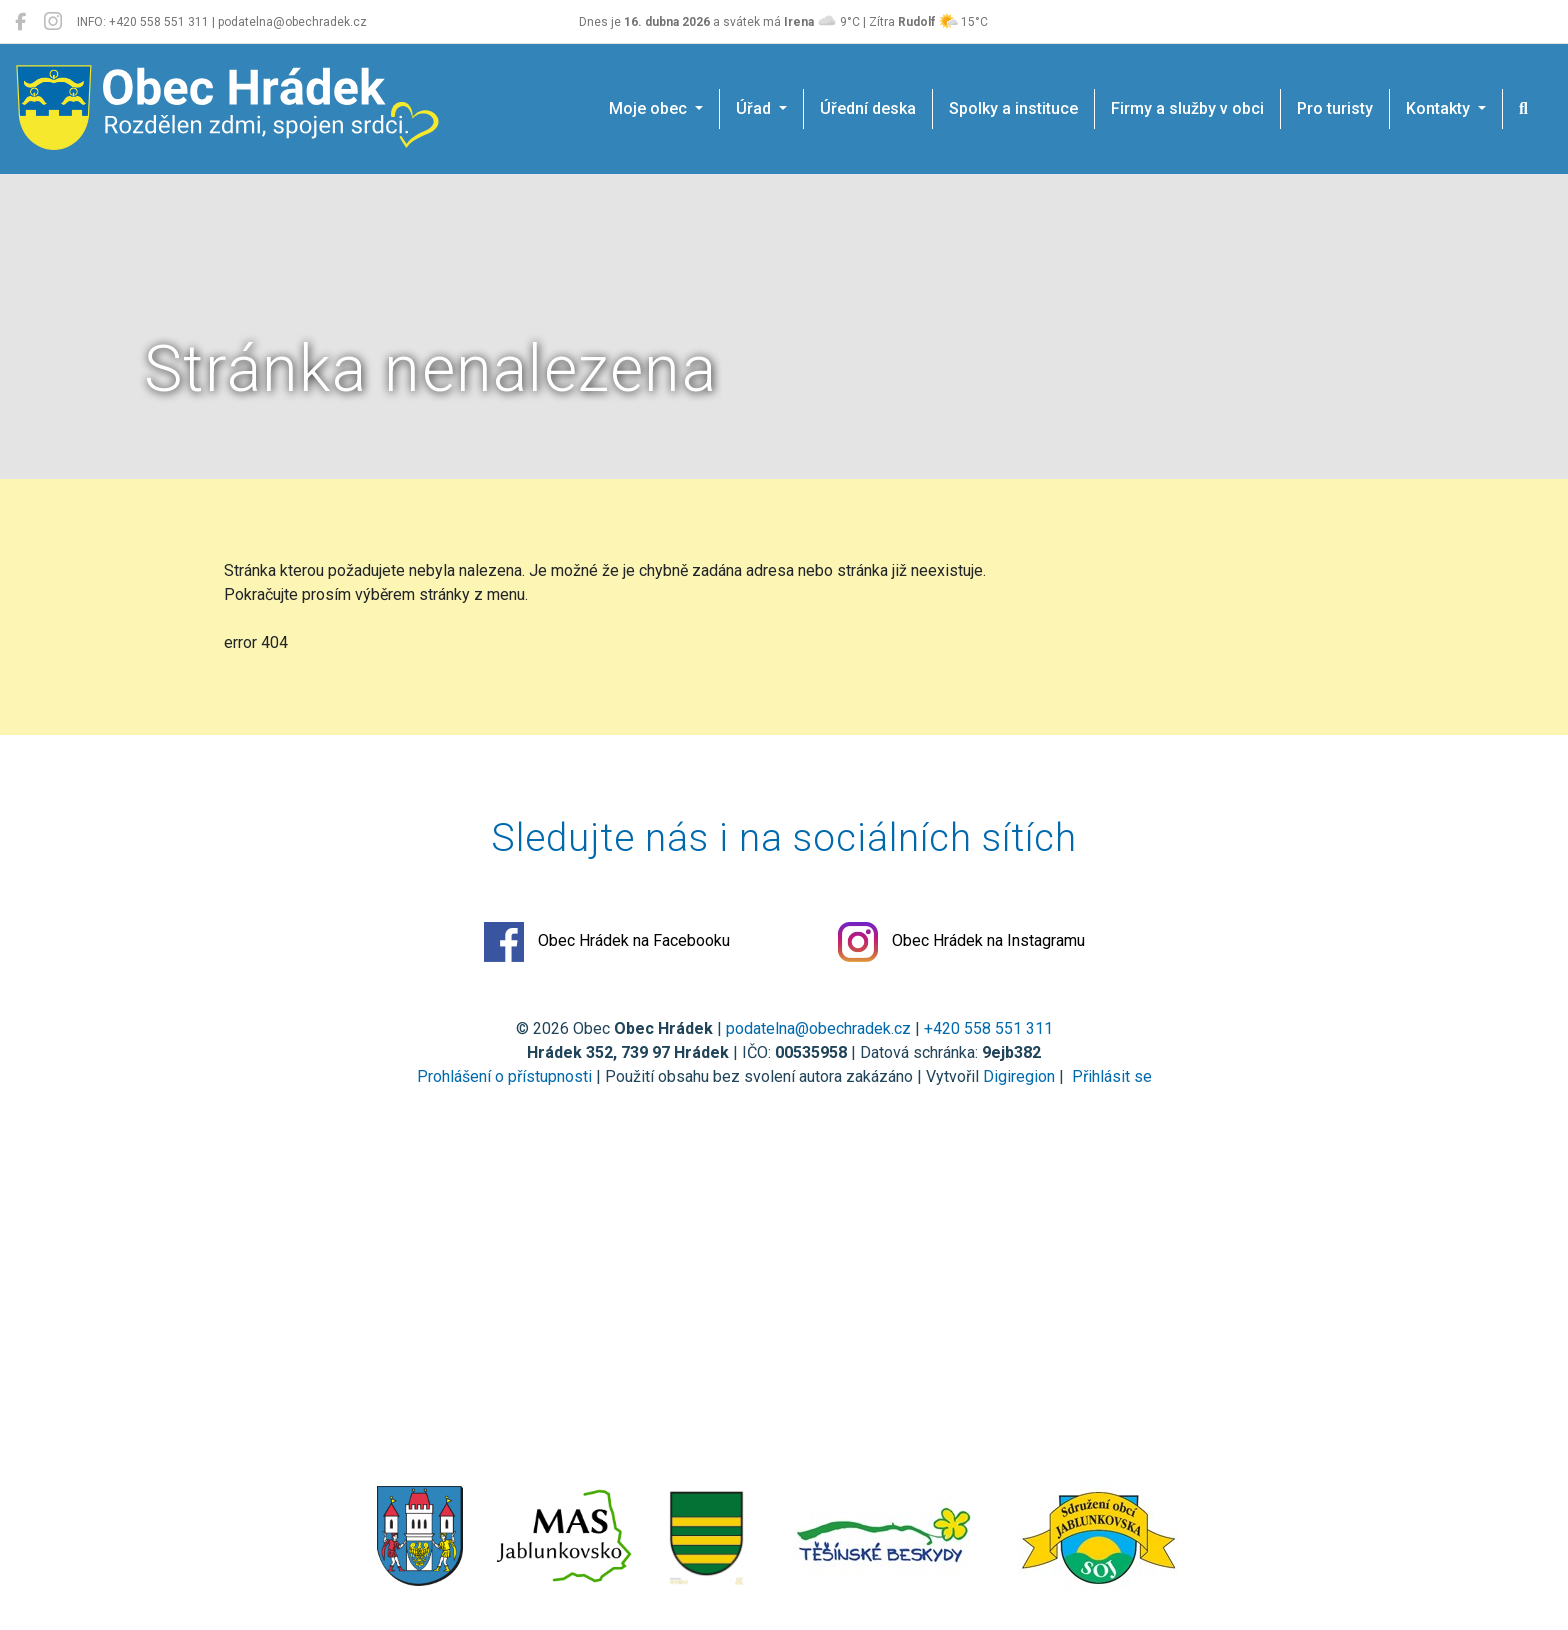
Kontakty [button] (1440, 108)
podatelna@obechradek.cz (818, 1028)
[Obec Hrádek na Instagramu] (53, 22)
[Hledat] (1523, 109)
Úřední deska (868, 108)
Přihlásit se (1110, 1076)
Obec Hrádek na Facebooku (607, 942)
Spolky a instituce (1013, 108)
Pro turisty (1335, 108)
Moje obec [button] (650, 108)
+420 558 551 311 (988, 1028)
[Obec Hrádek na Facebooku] (20, 22)
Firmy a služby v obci (1187, 108)
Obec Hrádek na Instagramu (961, 942)
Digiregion (1019, 1076)
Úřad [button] (755, 108)
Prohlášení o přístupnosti (504, 1076)
